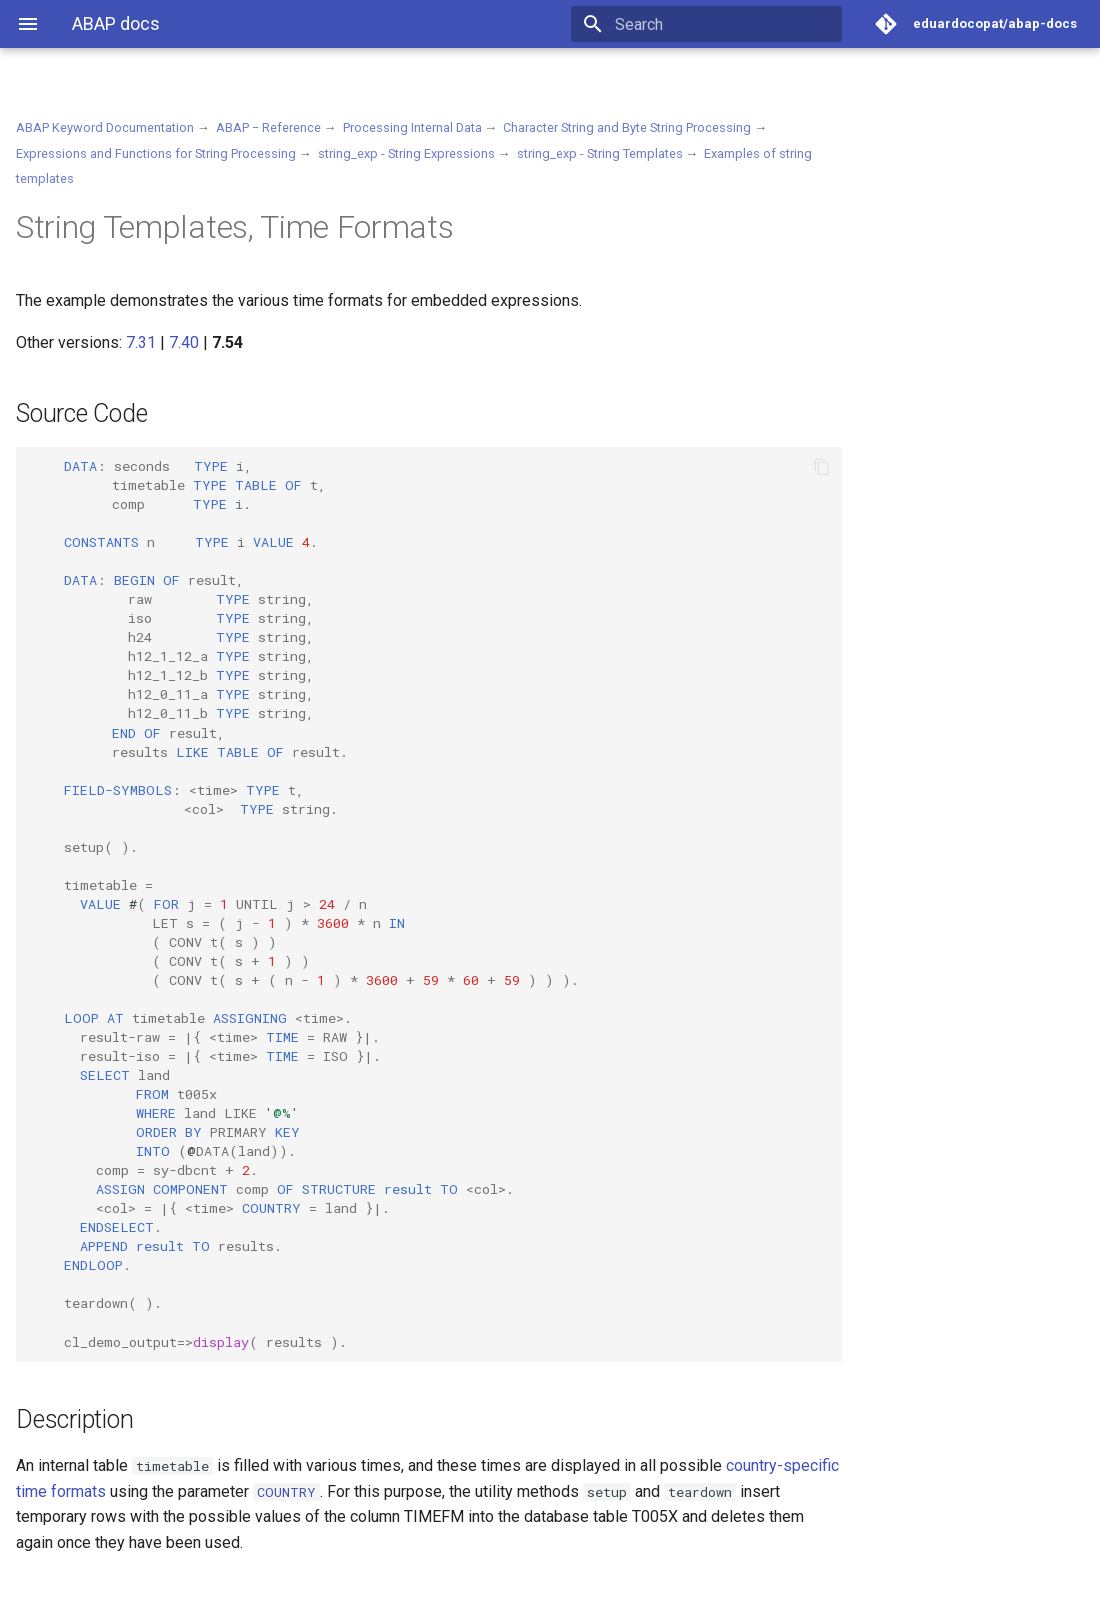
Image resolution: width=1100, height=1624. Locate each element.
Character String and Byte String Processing (627, 127)
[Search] (725, 24)
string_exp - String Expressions (406, 153)
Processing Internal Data (412, 127)
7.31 (141, 342)
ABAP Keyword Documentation (105, 127)
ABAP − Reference (268, 127)
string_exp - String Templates (600, 153)
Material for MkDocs (137, 1601)
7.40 (184, 342)
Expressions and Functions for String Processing (156, 153)
